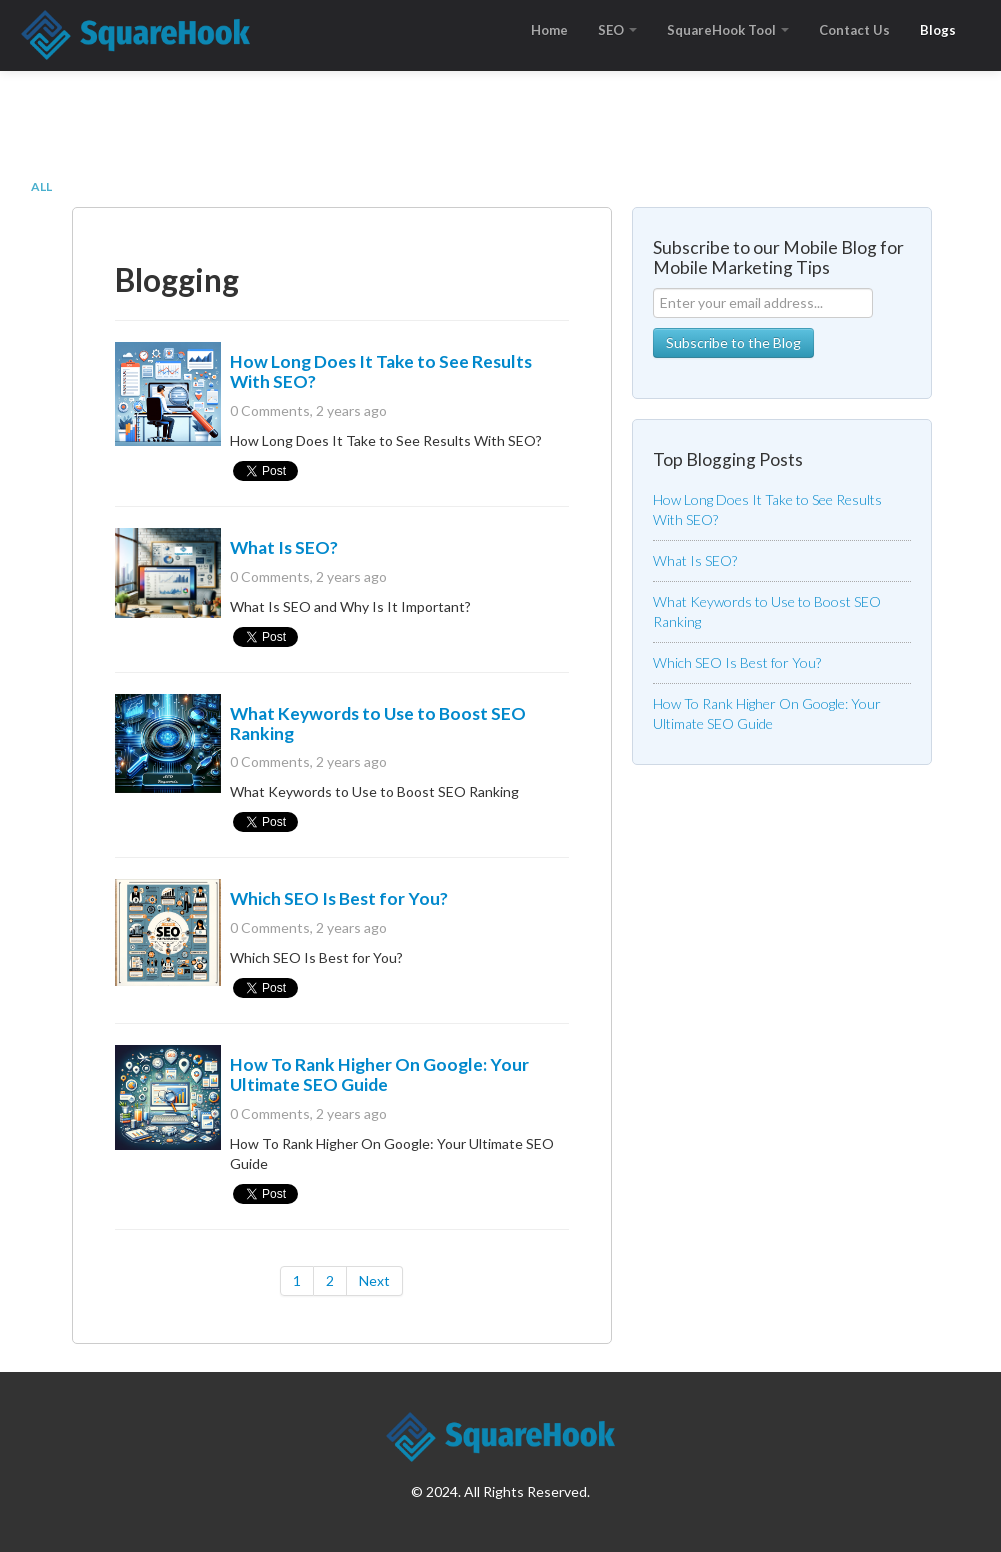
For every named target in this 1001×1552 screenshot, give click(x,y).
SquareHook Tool (728, 30)
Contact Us (854, 30)
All (41, 186)
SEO (617, 30)
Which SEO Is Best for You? (339, 898)
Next (374, 1280)
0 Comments (270, 410)
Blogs (938, 30)
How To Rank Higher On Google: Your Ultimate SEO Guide (379, 1074)
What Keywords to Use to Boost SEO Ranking (378, 723)
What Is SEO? (284, 547)
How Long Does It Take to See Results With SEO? (381, 371)
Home (549, 30)
